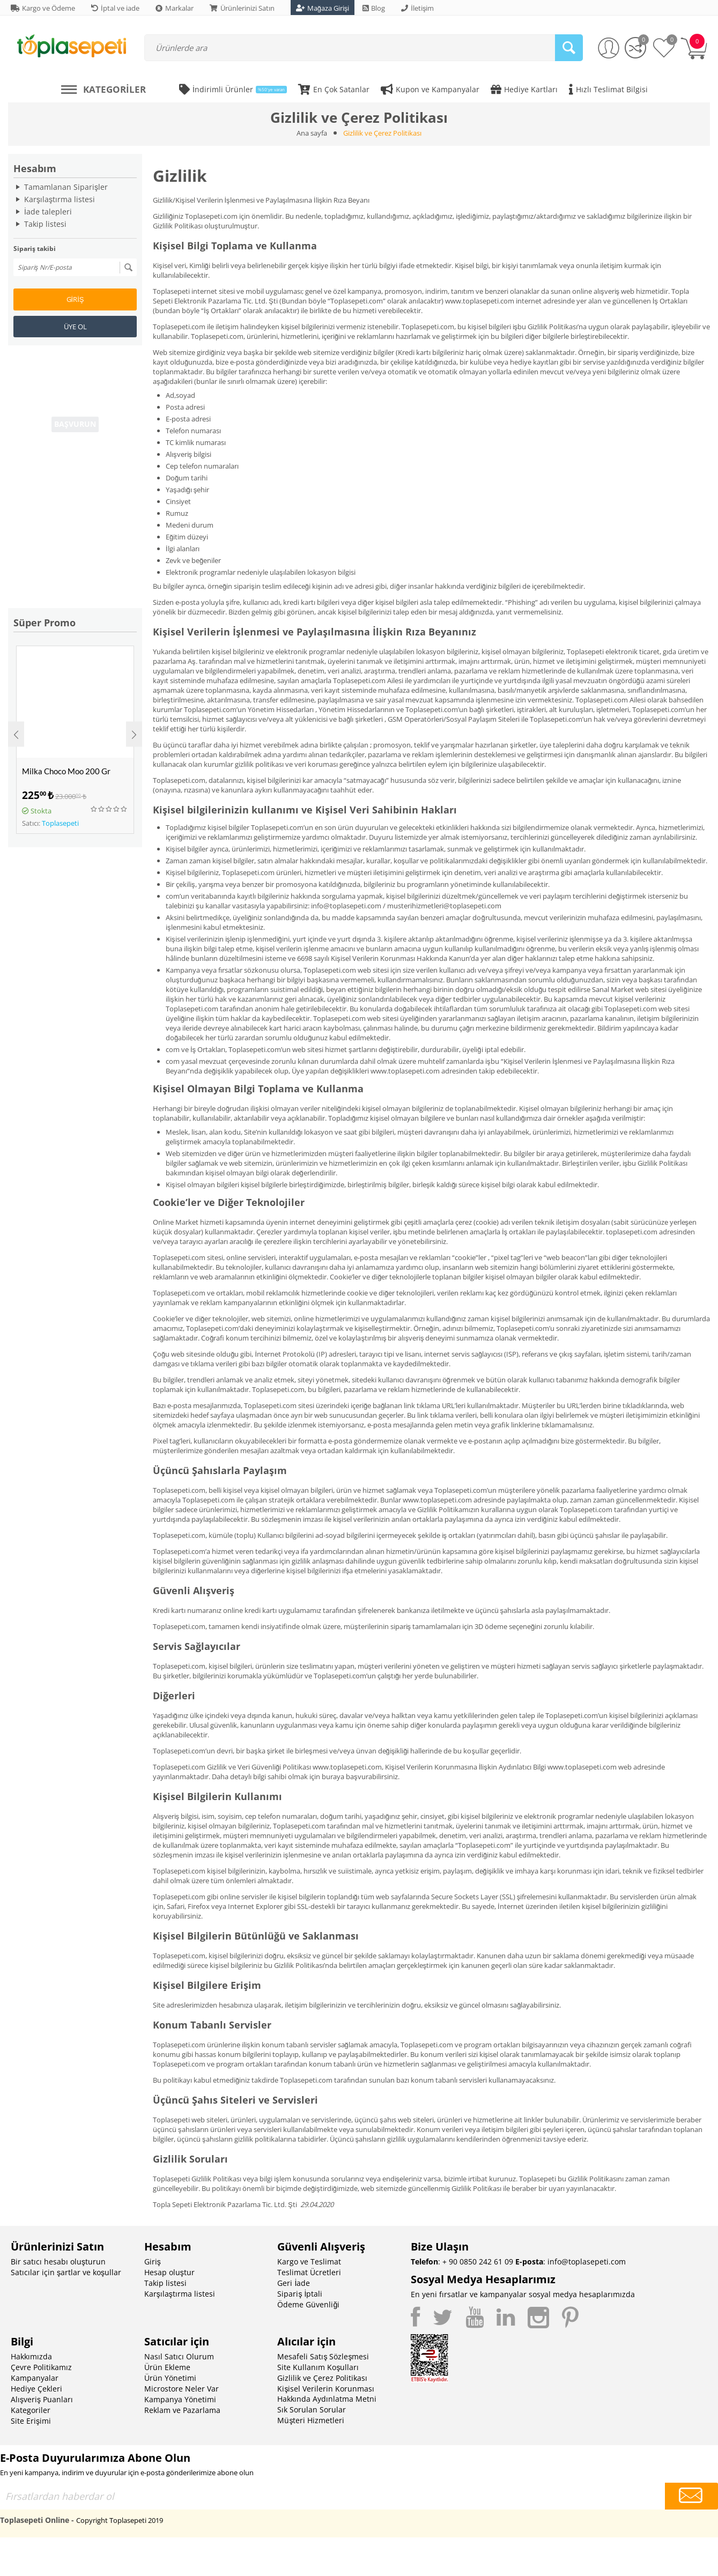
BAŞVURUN (75, 425)
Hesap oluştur (169, 2272)
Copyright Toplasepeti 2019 (119, 2520)
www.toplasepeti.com (479, 301)
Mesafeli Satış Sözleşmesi (323, 2356)
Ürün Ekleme (167, 2367)
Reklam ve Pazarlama (182, 2410)
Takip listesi (45, 224)
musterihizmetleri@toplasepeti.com (444, 906)
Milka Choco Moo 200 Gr (66, 771)
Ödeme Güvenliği (308, 2304)
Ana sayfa (312, 133)
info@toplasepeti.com (346, 906)
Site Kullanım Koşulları (318, 2367)
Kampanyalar (34, 2378)
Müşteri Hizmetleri (310, 2420)
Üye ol (75, 326)
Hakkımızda (31, 2356)
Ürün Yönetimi (170, 2378)
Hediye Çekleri (36, 2388)
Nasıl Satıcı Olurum (179, 2356)
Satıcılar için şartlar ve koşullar (66, 2272)
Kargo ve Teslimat (309, 2261)
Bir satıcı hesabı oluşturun (58, 2261)
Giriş (75, 299)
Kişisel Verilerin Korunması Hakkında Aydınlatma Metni (326, 2393)
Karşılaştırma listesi (59, 199)
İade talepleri (48, 211)
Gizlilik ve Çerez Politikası (322, 2378)
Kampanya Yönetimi (180, 2399)
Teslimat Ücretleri (309, 2272)
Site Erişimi (31, 2421)
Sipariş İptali (299, 2294)
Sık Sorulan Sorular (311, 2409)
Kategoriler (30, 2410)
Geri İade (293, 2283)
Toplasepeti (60, 823)
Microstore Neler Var (181, 2388)
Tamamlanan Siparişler (66, 187)
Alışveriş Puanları (42, 2399)
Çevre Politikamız (41, 2367)
